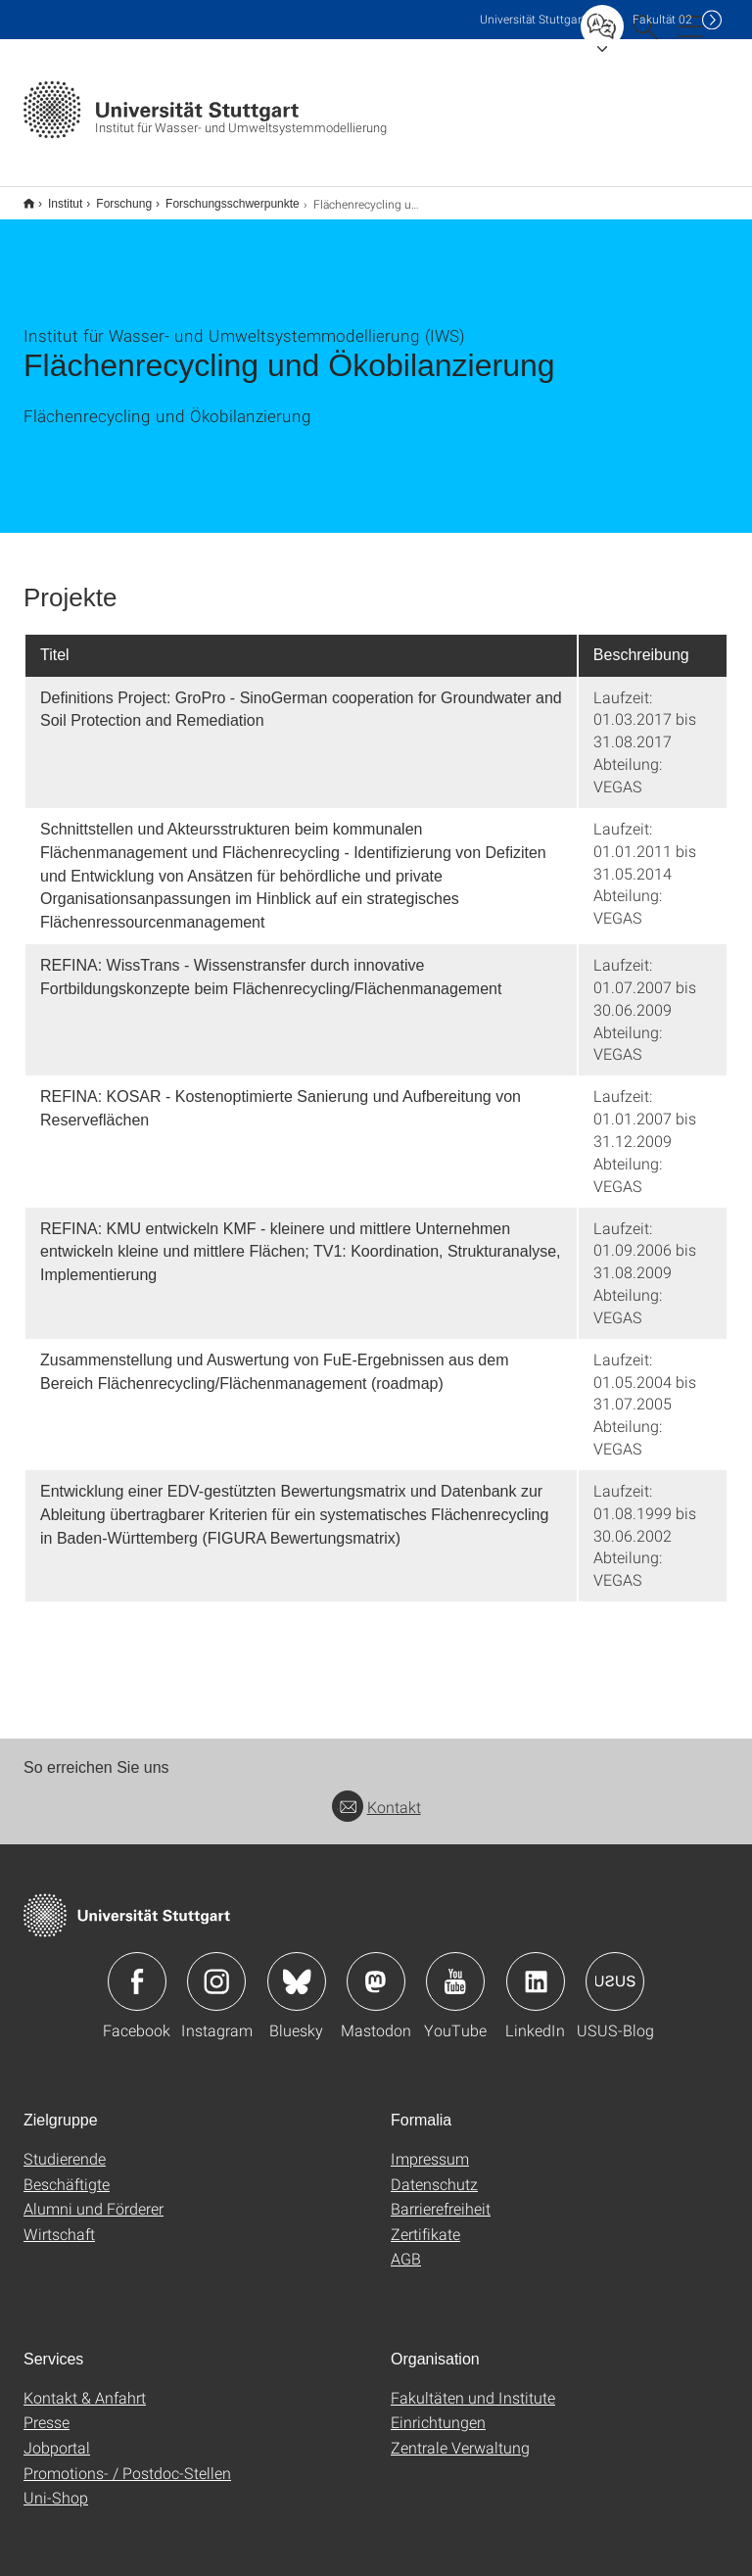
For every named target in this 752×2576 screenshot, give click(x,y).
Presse (47, 2409)
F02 (662, 19)
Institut (54, 197)
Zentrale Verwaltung (460, 2434)
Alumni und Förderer (94, 2195)
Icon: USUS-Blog (615, 1968)
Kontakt (376, 1794)
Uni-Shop (56, 2484)
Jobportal (57, 2434)
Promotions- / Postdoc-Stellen (127, 2460)
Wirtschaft (59, 2221)
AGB (406, 2245)
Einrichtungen (438, 2409)
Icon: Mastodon (376, 1968)
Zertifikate (425, 2221)
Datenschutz (434, 2171)
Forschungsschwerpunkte (222, 197)
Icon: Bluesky (296, 1968)
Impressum (430, 2145)
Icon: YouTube (455, 1968)
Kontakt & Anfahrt (85, 2384)
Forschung (113, 197)
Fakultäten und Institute (473, 2384)
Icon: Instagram (216, 1968)
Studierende (65, 2145)
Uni (533, 19)
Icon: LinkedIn (535, 1968)
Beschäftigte (67, 2171)
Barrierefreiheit (441, 2195)
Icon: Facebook (137, 1968)
